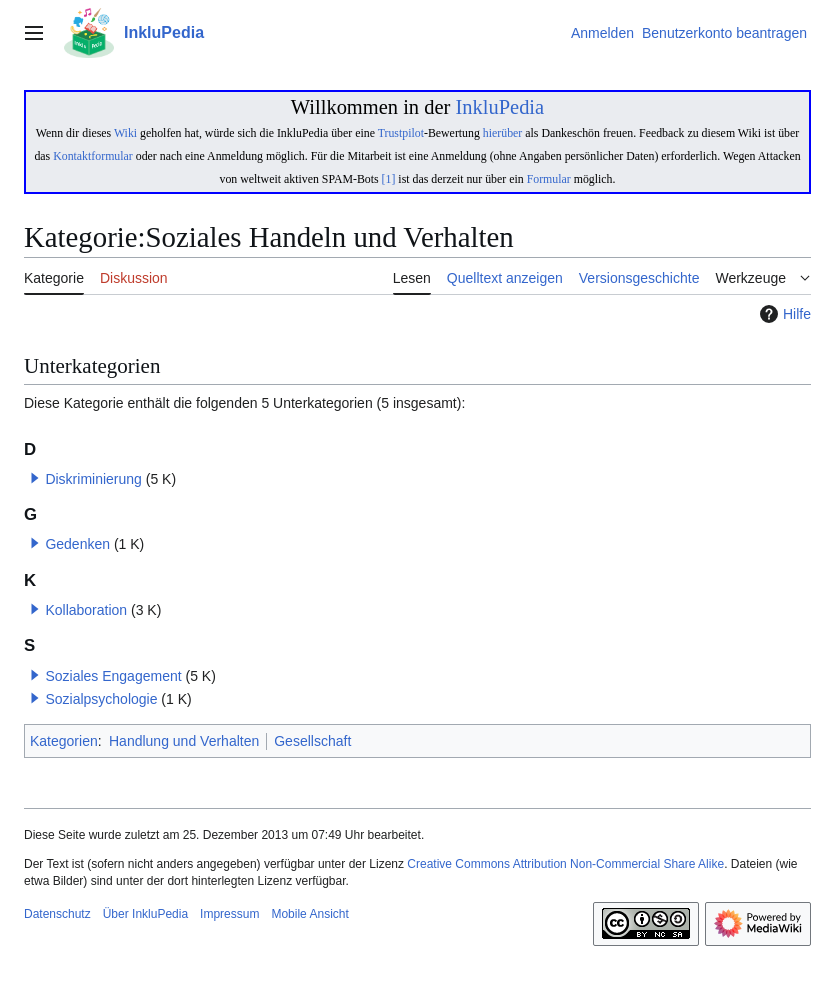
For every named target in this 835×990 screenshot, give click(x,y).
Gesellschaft (312, 741)
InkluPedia (499, 107)
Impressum (229, 914)
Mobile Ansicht (309, 914)
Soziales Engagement (113, 676)
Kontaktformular (93, 156)
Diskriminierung (93, 479)
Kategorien (64, 741)
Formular (549, 179)
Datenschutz (57, 914)
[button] (35, 478)
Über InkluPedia (145, 914)
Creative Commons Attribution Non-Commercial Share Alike (565, 864)
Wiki (125, 133)
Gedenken (77, 544)
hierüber (502, 133)
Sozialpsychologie (101, 699)
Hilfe (783, 314)
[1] (389, 179)
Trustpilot (401, 133)
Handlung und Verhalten (184, 741)
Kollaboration (86, 610)
